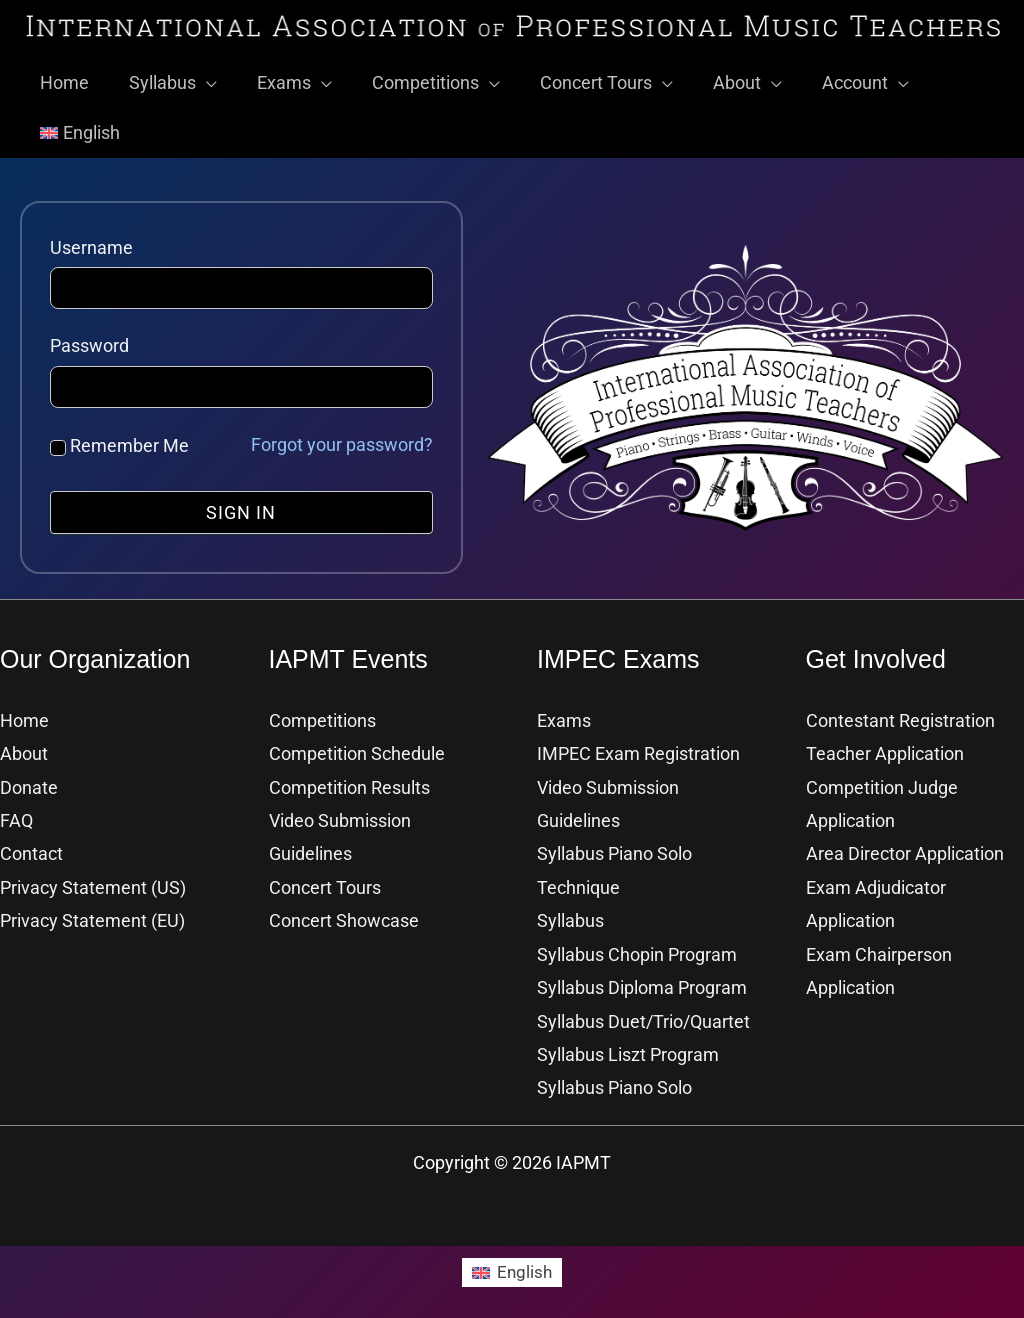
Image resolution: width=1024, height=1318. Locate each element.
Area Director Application (905, 845)
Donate (29, 779)
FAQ (16, 812)
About (24, 745)
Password (89, 337)
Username (91, 239)
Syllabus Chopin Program (637, 946)
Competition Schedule (357, 745)
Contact (31, 845)
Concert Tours (325, 879)
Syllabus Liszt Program (628, 1046)
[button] (200, 75)
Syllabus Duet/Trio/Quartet (643, 1013)
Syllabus (570, 912)
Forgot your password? (342, 436)
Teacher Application (885, 745)
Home (24, 712)
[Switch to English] (512, 1264)
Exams (564, 712)
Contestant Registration (900, 712)
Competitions (322, 712)
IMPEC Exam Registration (638, 745)
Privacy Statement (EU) (92, 912)
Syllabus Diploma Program (642, 979)
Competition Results (349, 779)
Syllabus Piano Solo (614, 1079)
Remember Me (119, 437)
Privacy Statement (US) (93, 879)
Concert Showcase (344, 912)
